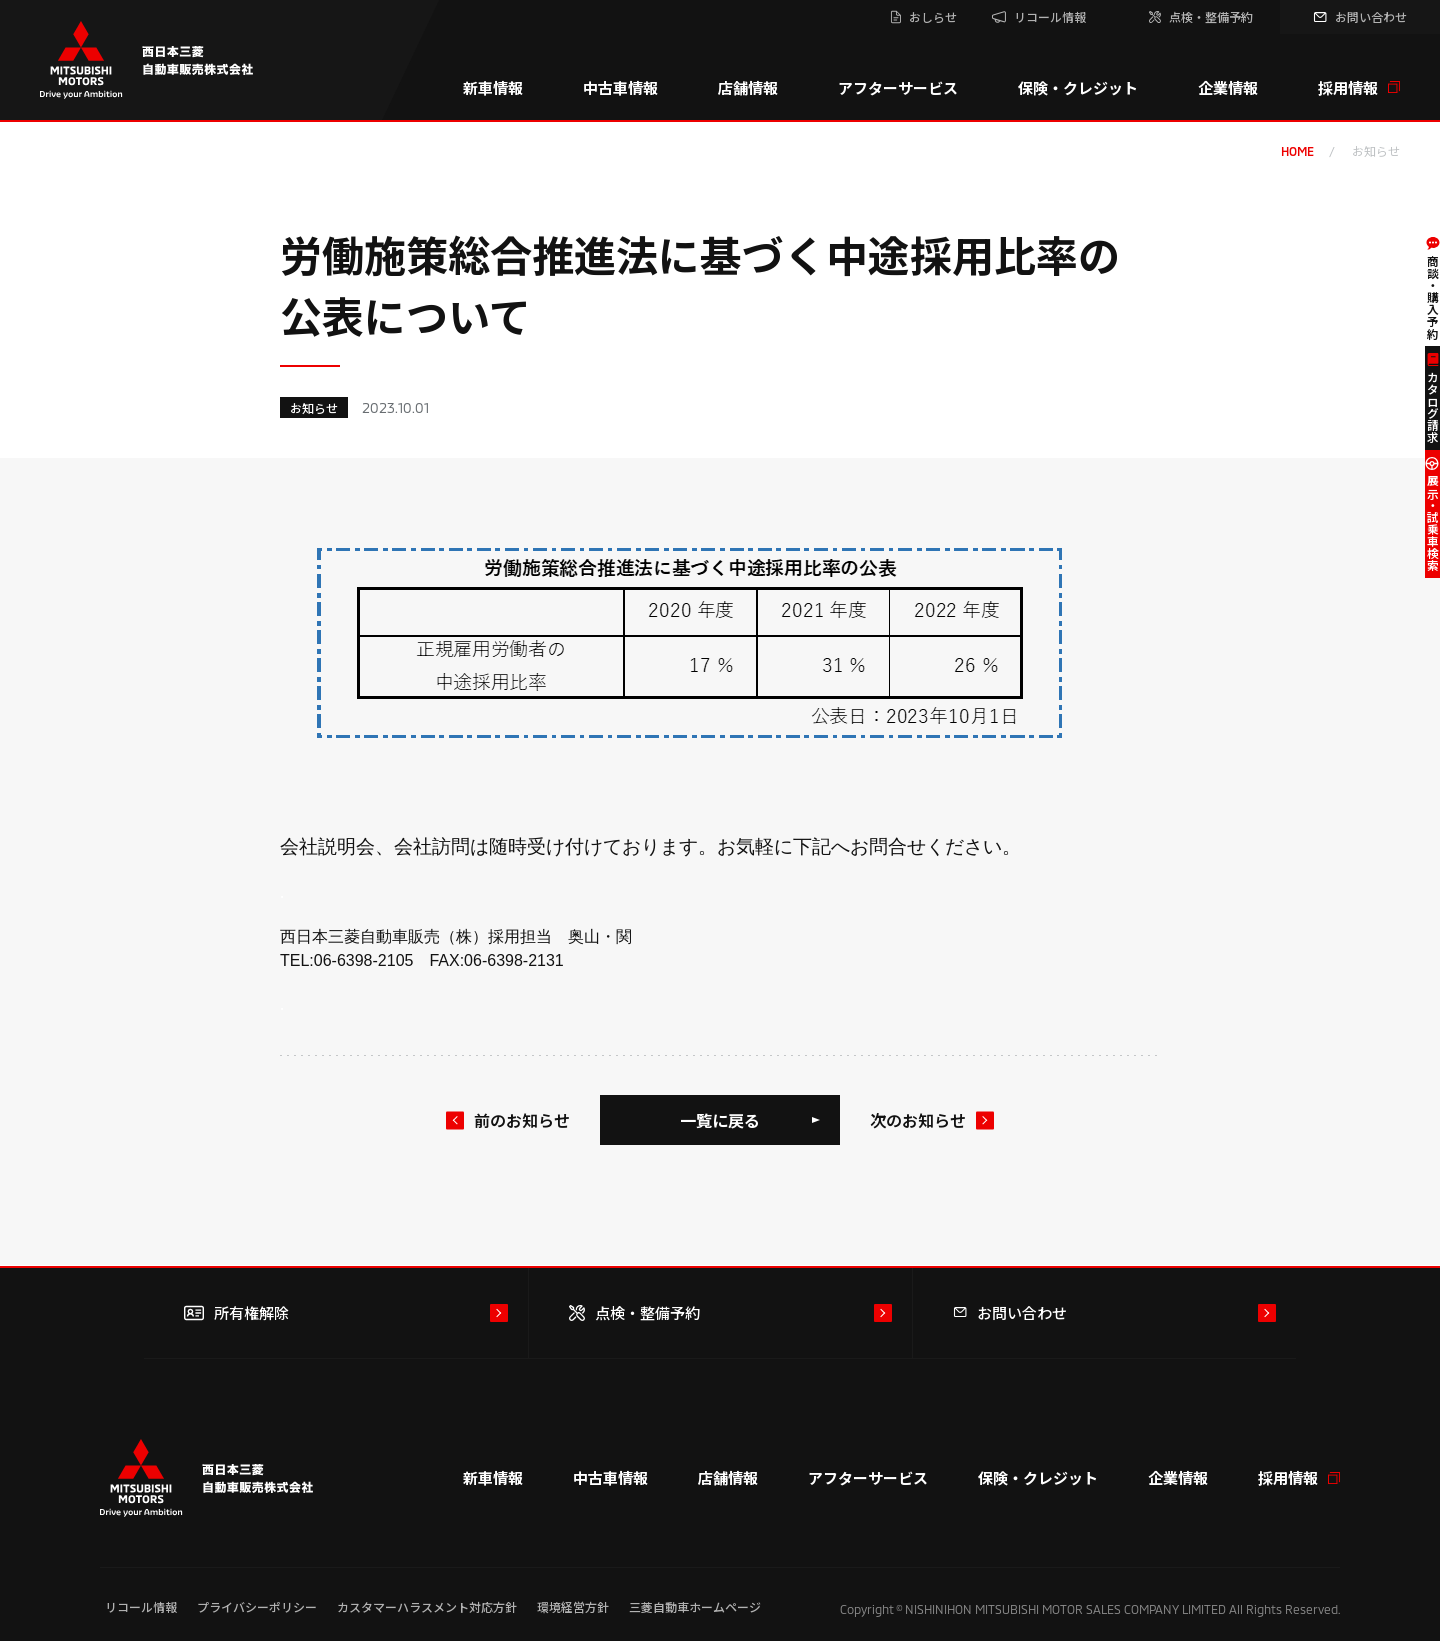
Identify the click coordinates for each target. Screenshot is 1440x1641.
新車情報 (493, 87)
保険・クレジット (1078, 87)
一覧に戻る (720, 1120)
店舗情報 (748, 87)
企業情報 (1228, 87)
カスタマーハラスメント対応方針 (427, 1606)
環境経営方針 (573, 1606)
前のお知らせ (522, 1120)
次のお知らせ (918, 1120)
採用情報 (1359, 87)
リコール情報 (141, 1606)
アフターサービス (898, 87)
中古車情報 (620, 87)
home (1297, 151)
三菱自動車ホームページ (695, 1606)
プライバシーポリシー (257, 1606)
